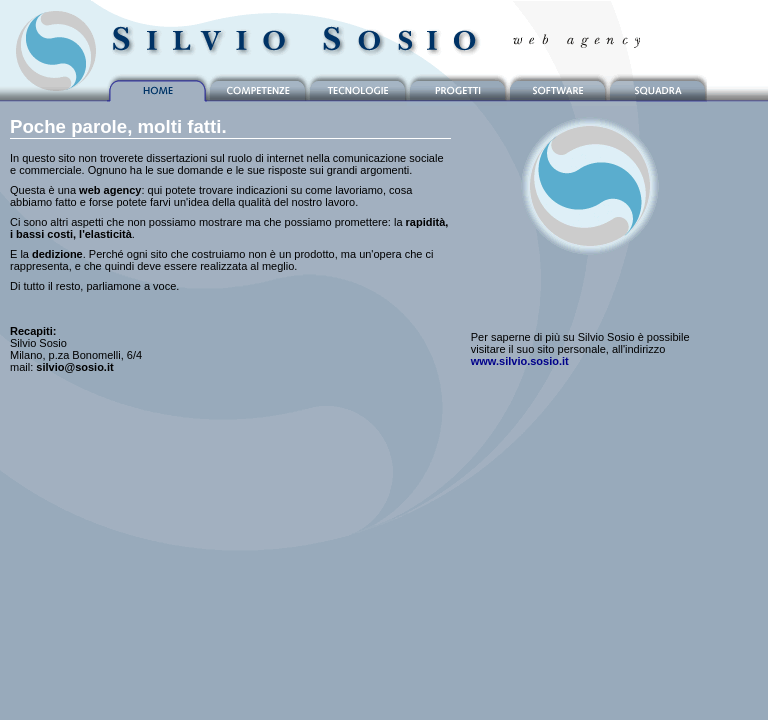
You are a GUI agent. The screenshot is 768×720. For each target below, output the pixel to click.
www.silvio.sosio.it (520, 361)
